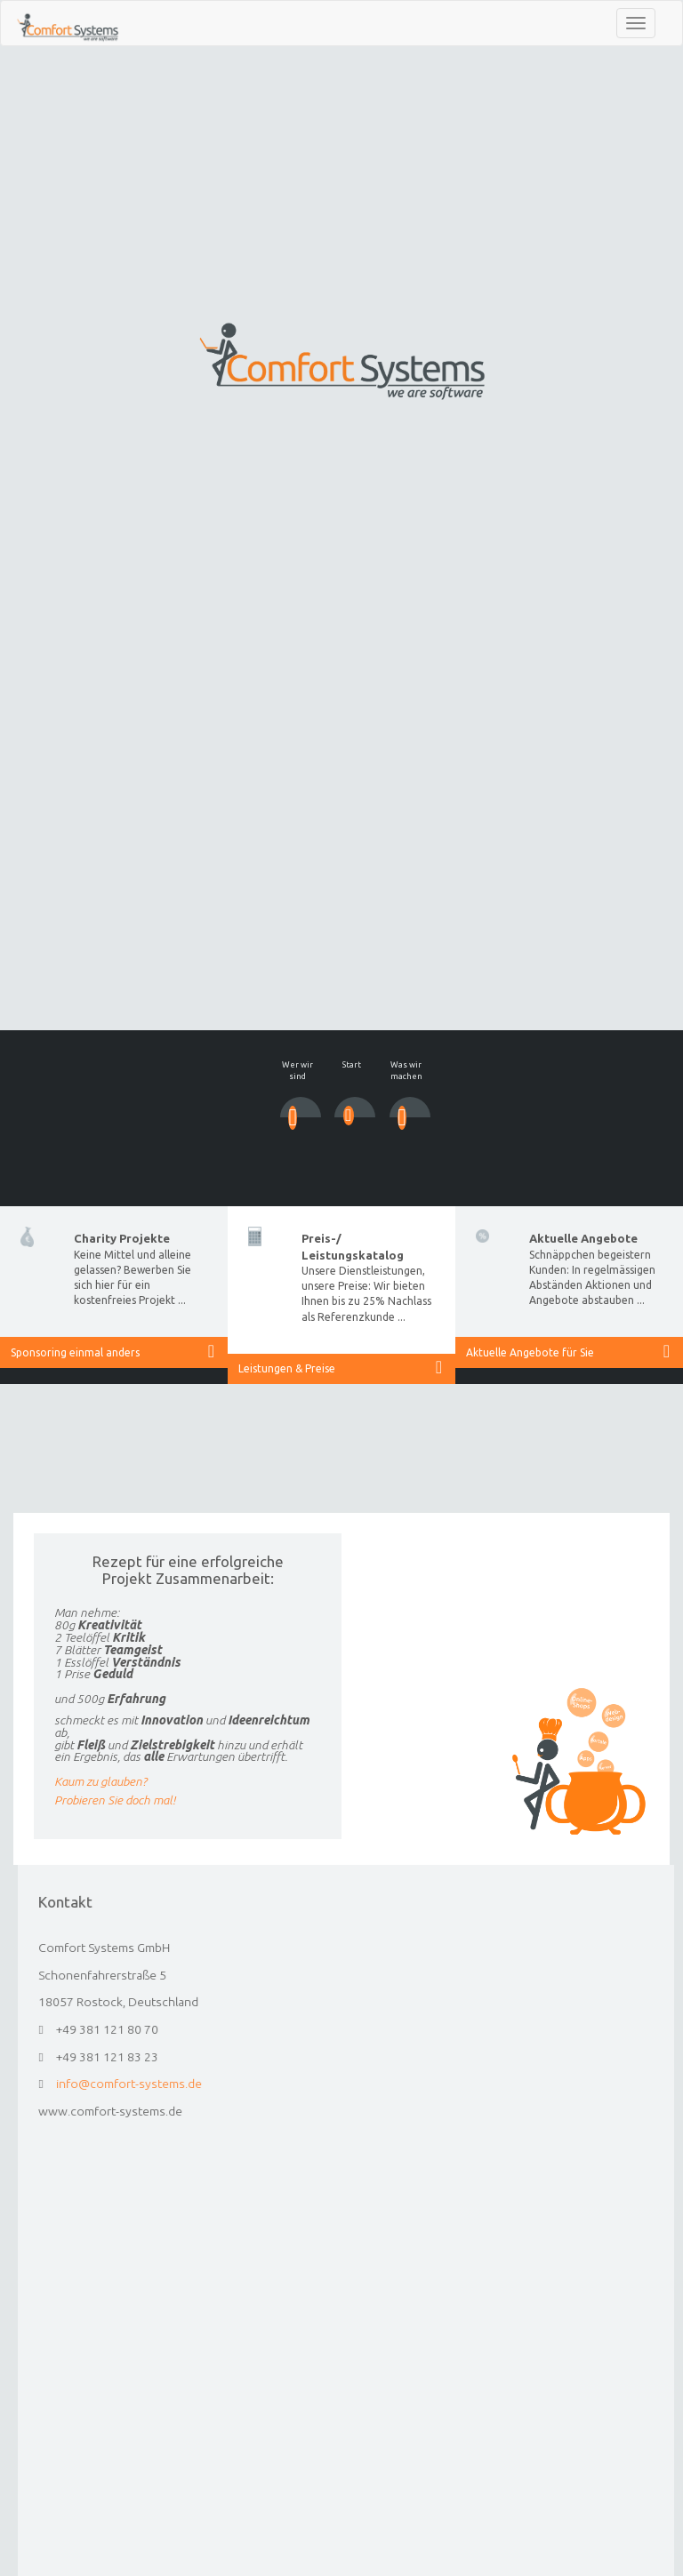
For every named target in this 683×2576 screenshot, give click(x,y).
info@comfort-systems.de (225, 2083)
